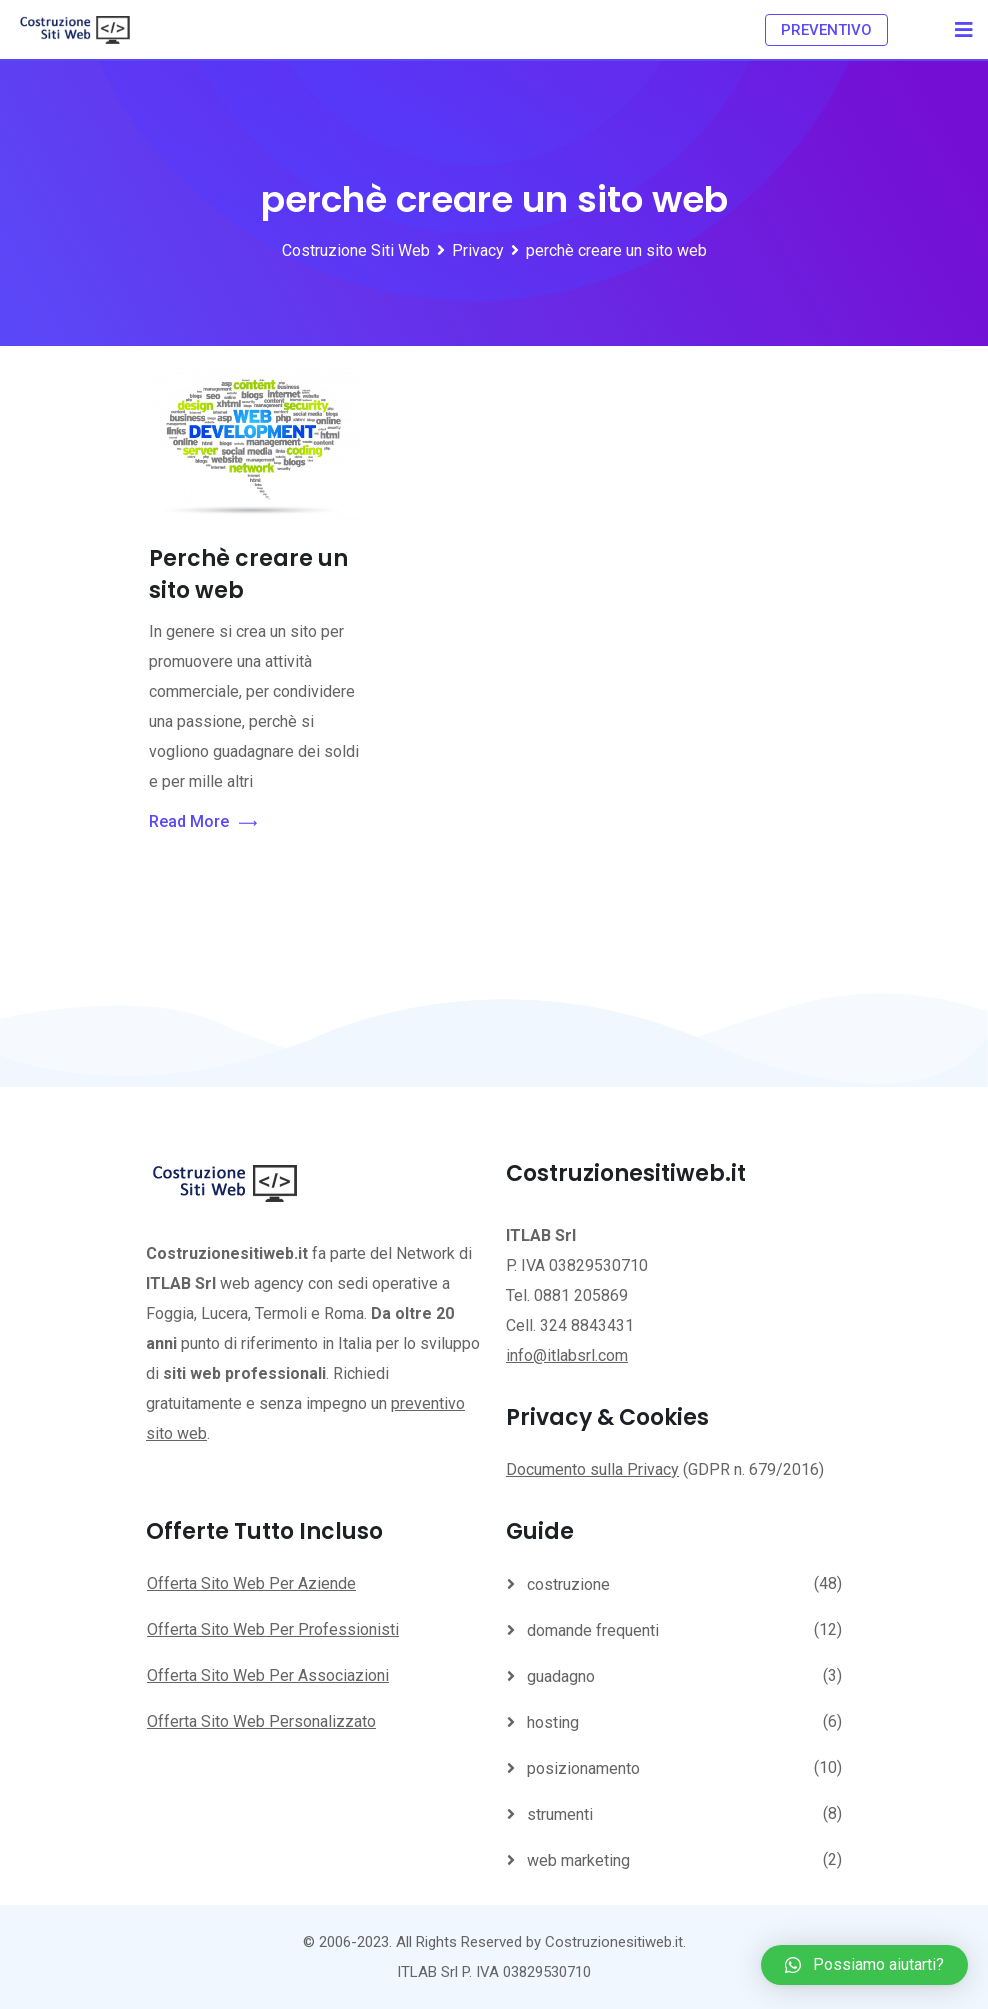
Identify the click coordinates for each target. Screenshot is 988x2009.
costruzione (568, 1584)
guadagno (561, 1676)
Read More (203, 822)
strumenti (560, 1814)
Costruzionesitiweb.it (614, 1942)
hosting (553, 1722)
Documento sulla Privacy (592, 1469)
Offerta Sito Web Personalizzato (261, 1721)
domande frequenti (593, 1630)
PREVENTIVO (826, 30)
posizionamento (583, 1768)
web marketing (578, 1860)
